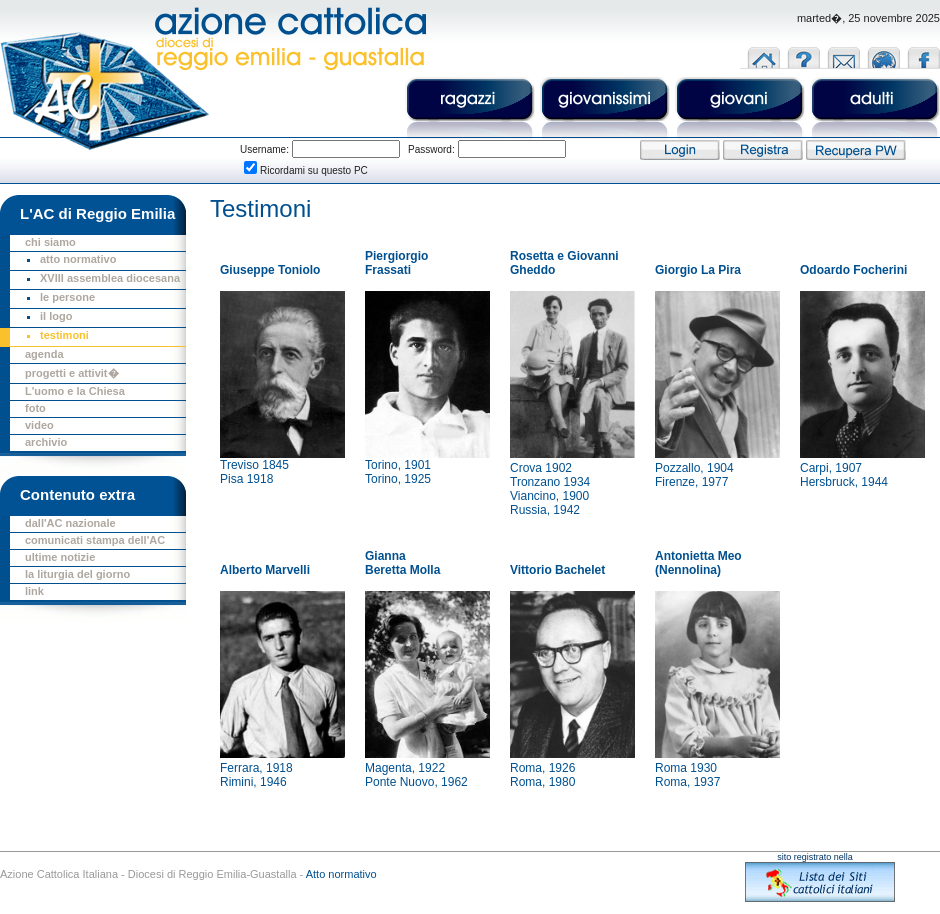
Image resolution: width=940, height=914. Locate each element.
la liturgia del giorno (77, 574)
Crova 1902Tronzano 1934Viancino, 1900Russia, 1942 (550, 489)
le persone (67, 297)
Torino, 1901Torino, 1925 (398, 472)
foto (35, 408)
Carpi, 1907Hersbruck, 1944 (844, 475)
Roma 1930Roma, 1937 (687, 775)
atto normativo (78, 259)
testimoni (64, 335)
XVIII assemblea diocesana (110, 278)
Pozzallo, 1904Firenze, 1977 (694, 475)
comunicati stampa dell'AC (95, 540)
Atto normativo (341, 874)
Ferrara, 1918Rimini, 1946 (256, 775)
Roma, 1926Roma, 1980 (542, 775)
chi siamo (50, 242)
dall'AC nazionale (70, 523)
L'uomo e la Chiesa (75, 391)
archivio (46, 442)
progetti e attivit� (72, 373)
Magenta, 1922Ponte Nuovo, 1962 (416, 775)
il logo (56, 316)
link (34, 591)
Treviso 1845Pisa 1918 (254, 472)
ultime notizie (60, 557)
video (39, 425)
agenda (44, 354)
